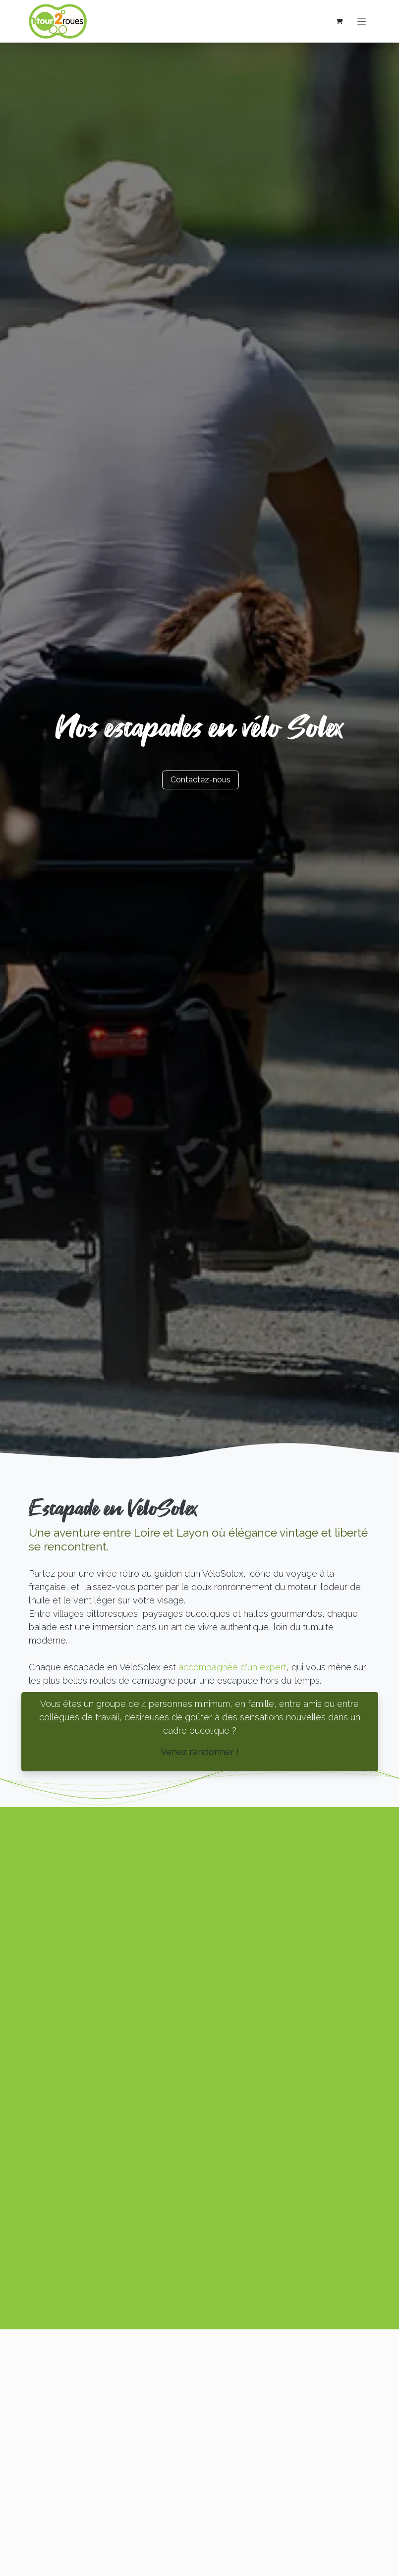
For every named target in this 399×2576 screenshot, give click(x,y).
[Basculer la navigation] (361, 21)
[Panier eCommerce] (339, 21)
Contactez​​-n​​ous (200, 779)
